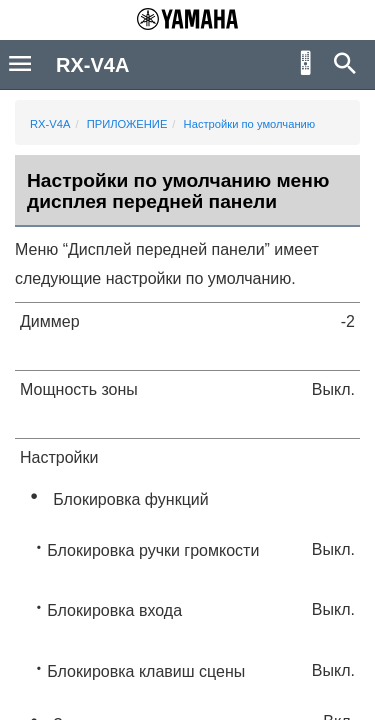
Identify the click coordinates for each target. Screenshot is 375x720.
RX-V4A (50, 124)
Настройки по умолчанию (250, 124)
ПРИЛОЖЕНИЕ (127, 124)
